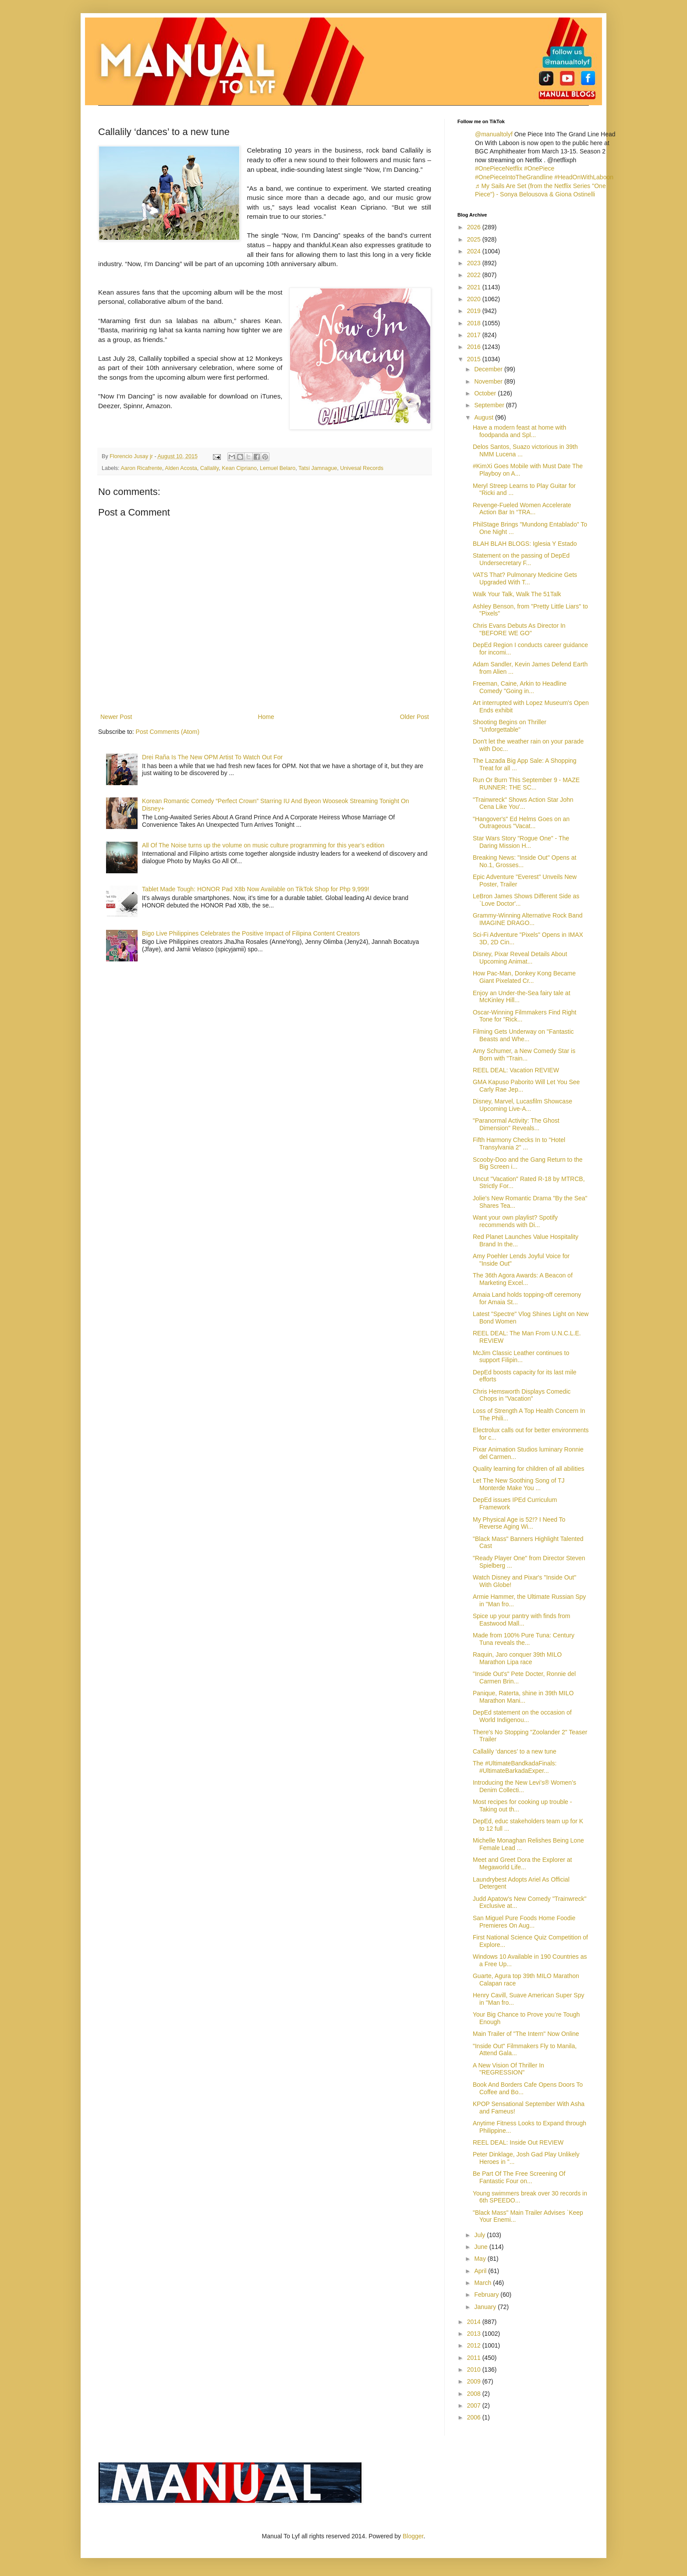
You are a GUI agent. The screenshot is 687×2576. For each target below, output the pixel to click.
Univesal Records (361, 468)
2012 (474, 2345)
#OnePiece (539, 168)
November (489, 381)
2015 (474, 359)
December (489, 369)
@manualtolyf (494, 134)
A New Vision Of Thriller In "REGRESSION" (508, 2069)
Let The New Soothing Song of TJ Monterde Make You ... (519, 1484)
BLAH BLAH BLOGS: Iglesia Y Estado (525, 543)
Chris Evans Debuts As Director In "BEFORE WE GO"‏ (519, 629)
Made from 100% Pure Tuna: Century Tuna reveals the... (523, 1639)
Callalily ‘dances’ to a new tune (514, 1751)
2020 (474, 298)
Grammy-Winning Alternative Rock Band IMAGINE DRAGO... (528, 919)
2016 (474, 346)
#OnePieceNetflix (498, 168)
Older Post (414, 716)
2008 (474, 2393)
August (484, 417)
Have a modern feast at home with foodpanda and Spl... (519, 431)
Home (266, 716)
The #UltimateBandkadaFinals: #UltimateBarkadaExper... (514, 1767)
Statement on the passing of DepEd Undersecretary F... (521, 559)
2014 (474, 2321)
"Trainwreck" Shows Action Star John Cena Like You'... (523, 803)
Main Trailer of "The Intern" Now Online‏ (526, 2033)
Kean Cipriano (239, 468)
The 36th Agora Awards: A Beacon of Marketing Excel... (523, 1279)
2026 (474, 227)
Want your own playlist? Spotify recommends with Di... (515, 1221)
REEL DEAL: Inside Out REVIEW (518, 2142)
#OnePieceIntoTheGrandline (513, 177)
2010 (474, 2369)
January (486, 2306)
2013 (474, 2333)
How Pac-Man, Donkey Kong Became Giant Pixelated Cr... (524, 977)
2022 (474, 274)
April (481, 2270)
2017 (474, 334)
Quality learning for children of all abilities (528, 1468)
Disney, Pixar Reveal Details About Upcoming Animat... (520, 957)
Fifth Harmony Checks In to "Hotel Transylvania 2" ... (519, 1143)
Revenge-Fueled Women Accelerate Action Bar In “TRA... (522, 509)
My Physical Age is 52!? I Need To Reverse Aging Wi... (519, 1523)
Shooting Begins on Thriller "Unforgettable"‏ (509, 726)
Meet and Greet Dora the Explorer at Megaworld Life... (522, 1863)
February (487, 2294)
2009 (474, 2381)
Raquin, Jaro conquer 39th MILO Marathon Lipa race (517, 1658)
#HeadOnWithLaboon (583, 177)
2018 (474, 323)
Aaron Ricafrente (141, 468)
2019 (474, 310)
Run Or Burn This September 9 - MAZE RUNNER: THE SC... (526, 783)
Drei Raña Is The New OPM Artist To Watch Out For (212, 757)
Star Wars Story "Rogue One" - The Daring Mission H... (521, 842)
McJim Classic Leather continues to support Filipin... (521, 1356)
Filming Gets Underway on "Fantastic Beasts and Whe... (523, 1035)
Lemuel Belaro (277, 468)
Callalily (209, 468)
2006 (474, 2417)
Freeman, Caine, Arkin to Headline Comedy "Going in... (520, 687)
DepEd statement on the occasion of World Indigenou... (522, 1716)
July (480, 2234)
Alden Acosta (181, 468)
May (480, 2258)
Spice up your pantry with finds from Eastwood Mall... (521, 1619)
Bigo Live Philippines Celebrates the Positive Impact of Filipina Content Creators (251, 933)
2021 (474, 287)
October (486, 393)
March (483, 2282)
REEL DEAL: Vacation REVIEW (516, 1070)
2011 (474, 2357)
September (490, 405)
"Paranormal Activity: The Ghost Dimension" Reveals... (516, 1124)
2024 (474, 251)
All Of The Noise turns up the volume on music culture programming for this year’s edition (263, 845)
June (481, 2246)
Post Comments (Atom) (167, 731)
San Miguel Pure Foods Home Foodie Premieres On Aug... (524, 1921)
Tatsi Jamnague (317, 468)
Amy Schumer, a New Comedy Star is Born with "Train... (524, 1054)
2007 (474, 2405)
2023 (474, 263)
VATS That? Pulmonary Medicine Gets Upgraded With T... (525, 578)
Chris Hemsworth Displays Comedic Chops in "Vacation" (521, 1395)
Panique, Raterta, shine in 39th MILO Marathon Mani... (523, 1697)
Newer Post (116, 716)
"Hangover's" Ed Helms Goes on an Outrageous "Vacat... (521, 822)
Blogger (413, 2536)
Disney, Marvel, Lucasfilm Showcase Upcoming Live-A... (522, 1105)
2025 (474, 239)
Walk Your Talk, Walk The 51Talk (517, 594)
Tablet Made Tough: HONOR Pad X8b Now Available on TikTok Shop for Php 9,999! (255, 889)
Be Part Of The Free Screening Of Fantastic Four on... (519, 2177)
